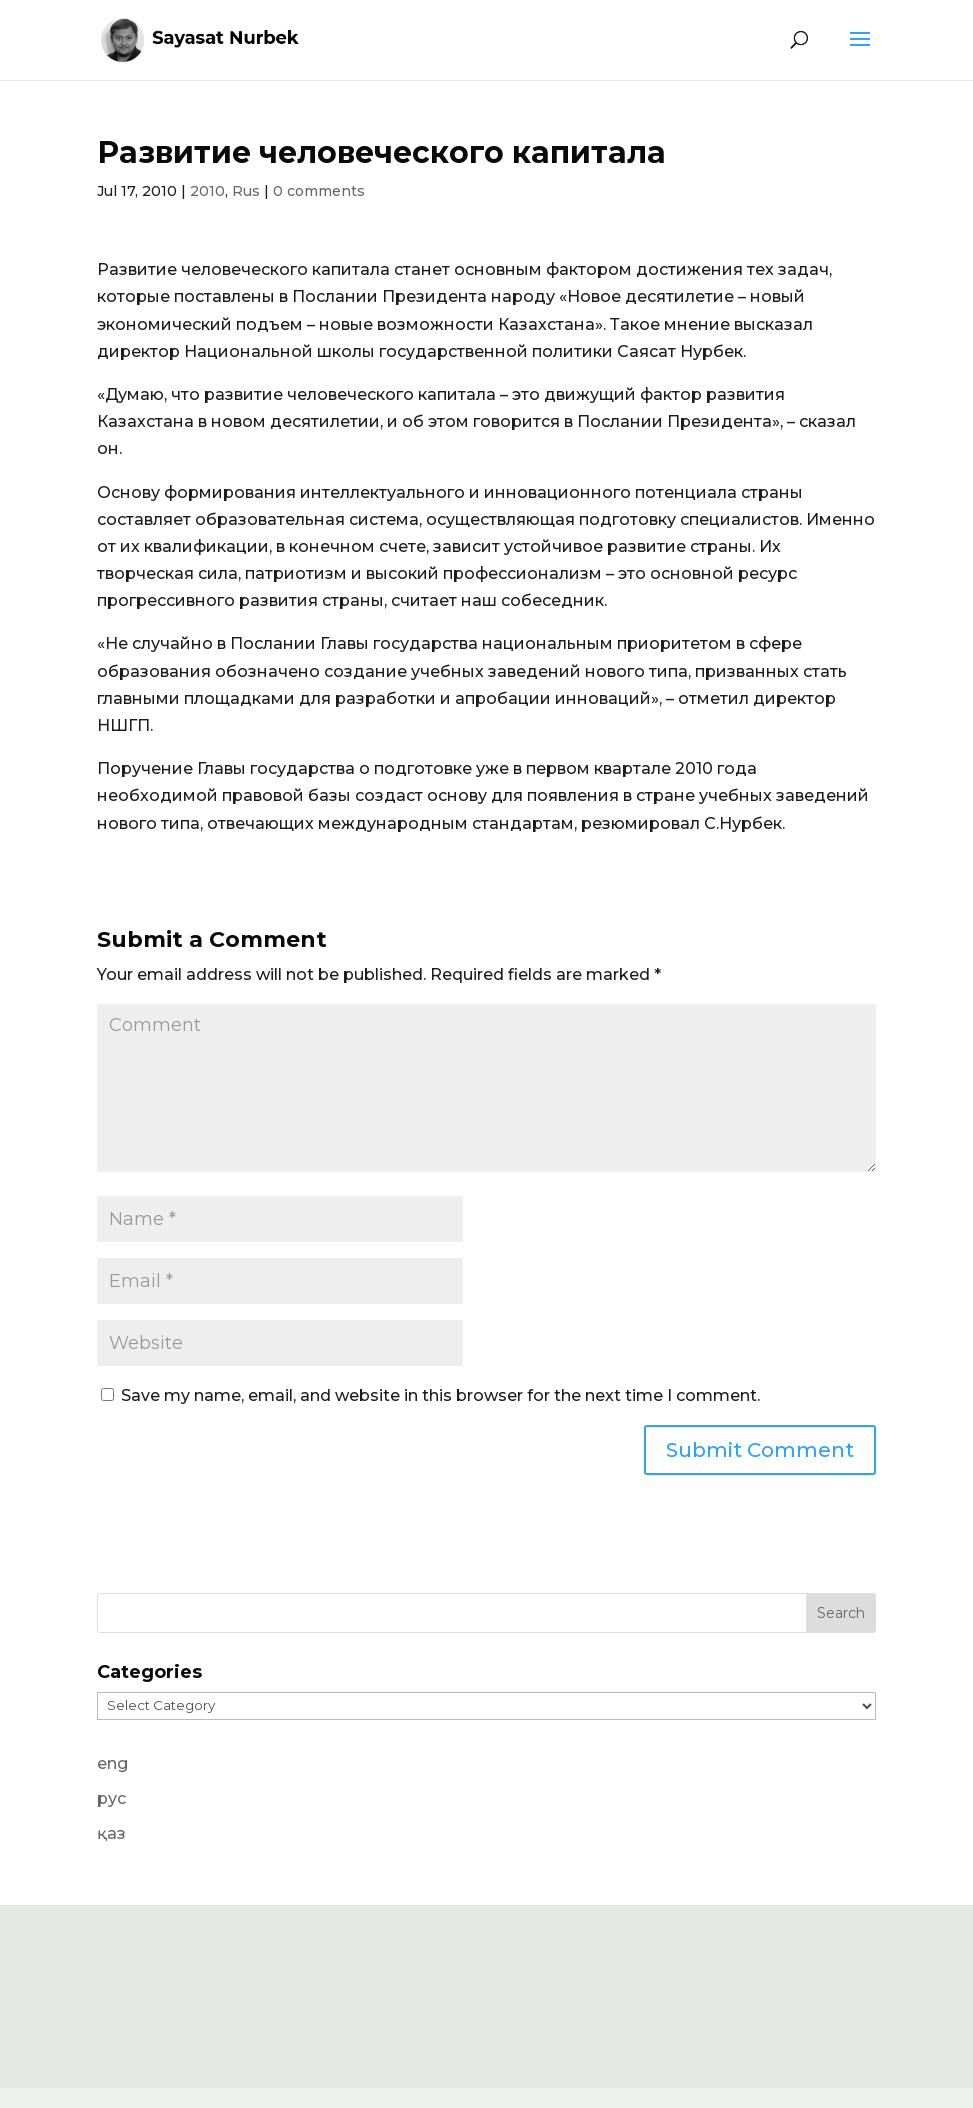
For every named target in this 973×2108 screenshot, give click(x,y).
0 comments (319, 191)
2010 (207, 191)
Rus (246, 191)
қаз (111, 1833)
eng (112, 1763)
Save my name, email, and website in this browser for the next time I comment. (440, 1395)
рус (111, 1798)
